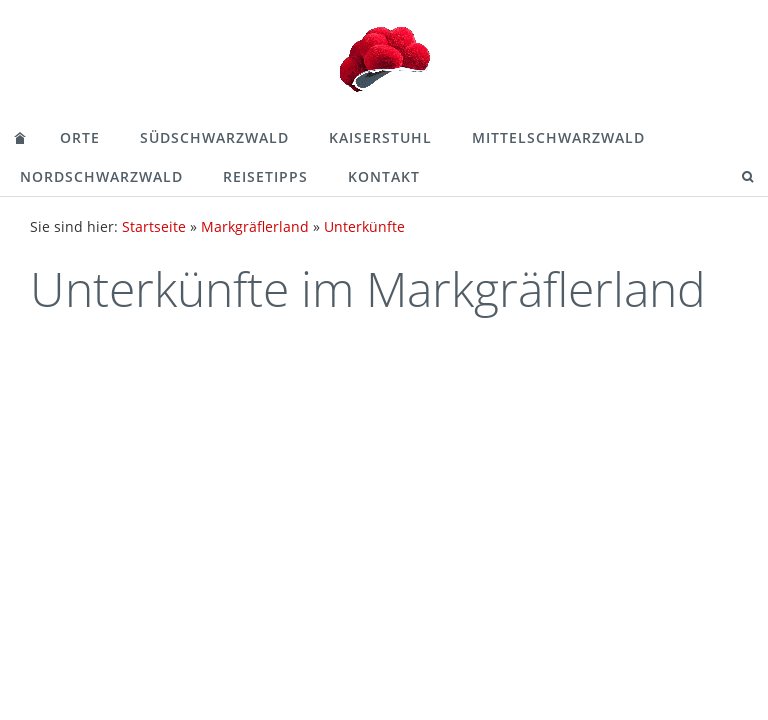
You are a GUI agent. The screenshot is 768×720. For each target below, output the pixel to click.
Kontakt (384, 176)
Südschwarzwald (214, 137)
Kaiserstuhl (380, 137)
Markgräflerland (255, 226)
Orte (80, 137)
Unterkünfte (364, 226)
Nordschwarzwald (101, 176)
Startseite (154, 226)
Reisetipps (265, 176)
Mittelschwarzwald (558, 137)
